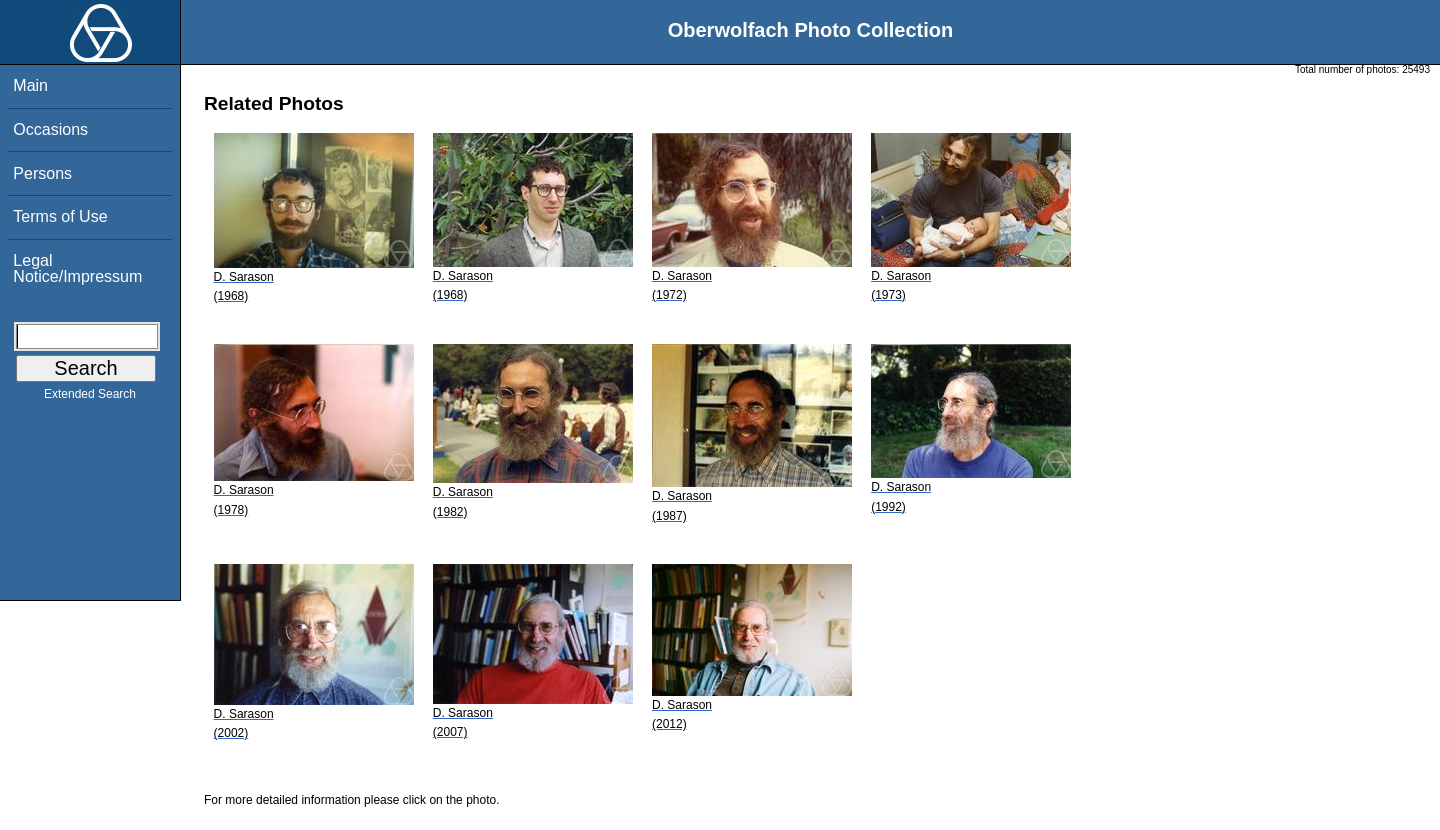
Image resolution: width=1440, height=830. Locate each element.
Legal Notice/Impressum (77, 268)
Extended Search (90, 398)
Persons (42, 173)
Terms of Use (60, 216)
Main (30, 85)
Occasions (50, 129)
